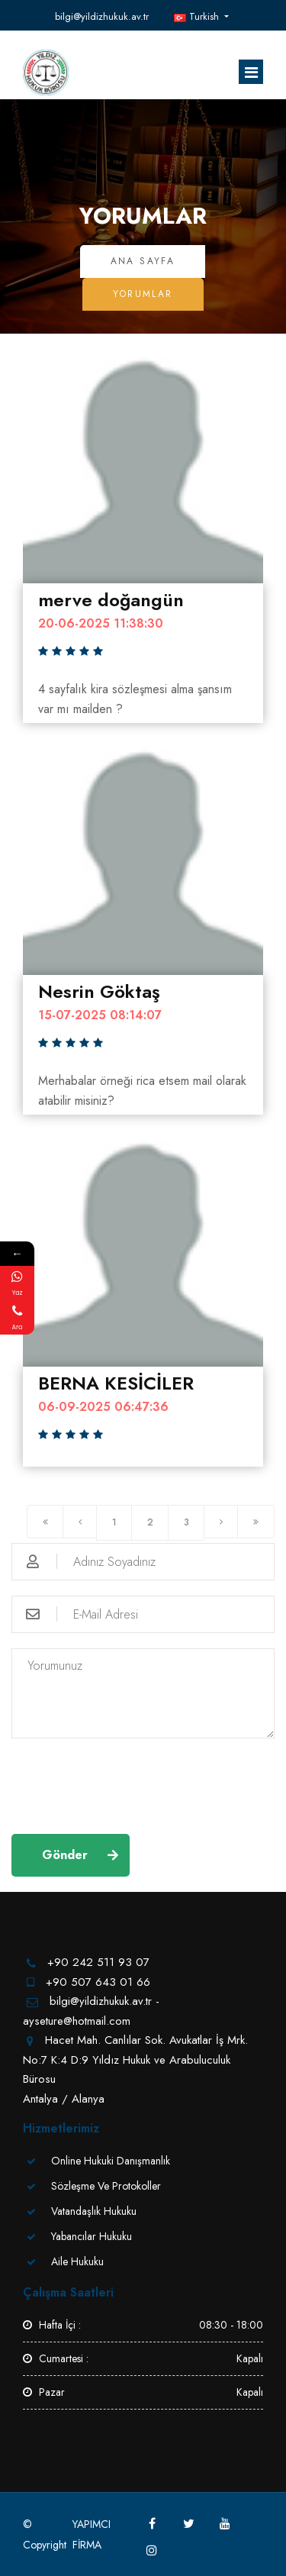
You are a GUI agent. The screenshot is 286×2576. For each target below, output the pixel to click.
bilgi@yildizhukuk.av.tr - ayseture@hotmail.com (103, 16)
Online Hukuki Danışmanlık (110, 2160)
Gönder (65, 1855)
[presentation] (127, 1783)
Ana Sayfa (143, 261)
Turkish (198, 16)
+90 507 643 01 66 (98, 1982)
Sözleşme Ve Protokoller (106, 2185)
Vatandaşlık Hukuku (94, 2211)
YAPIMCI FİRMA (91, 2534)
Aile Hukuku (77, 2261)
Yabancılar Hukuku (91, 2236)
